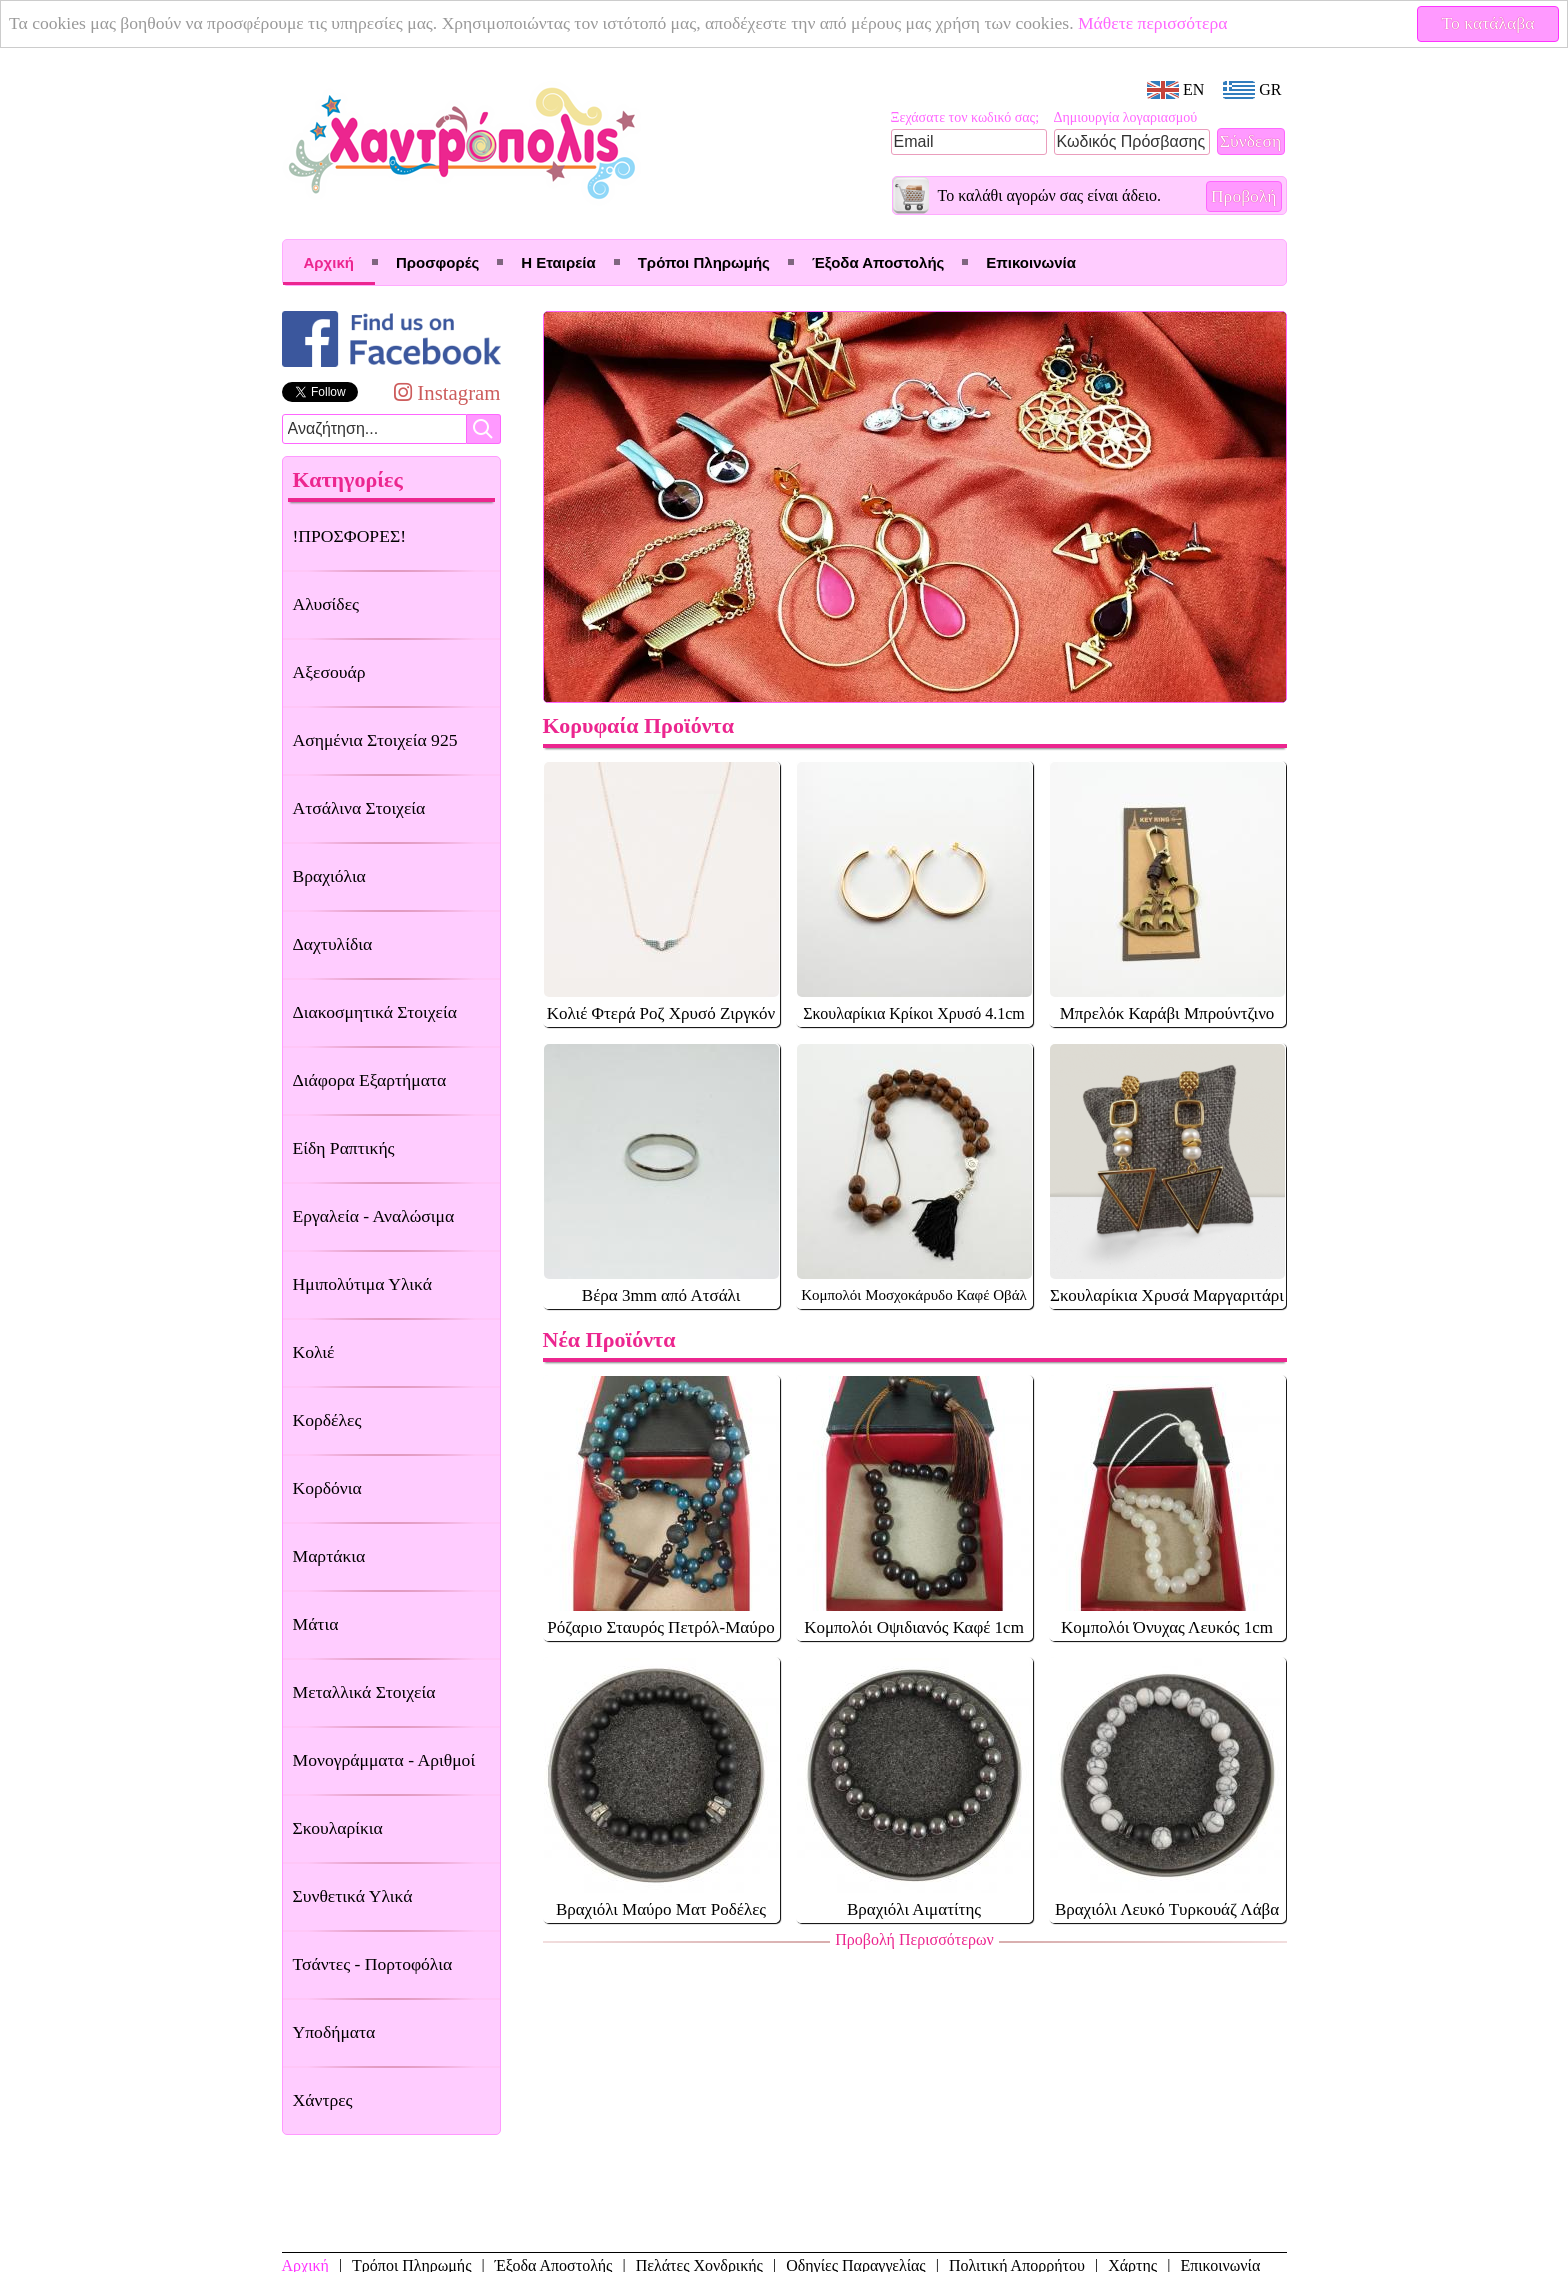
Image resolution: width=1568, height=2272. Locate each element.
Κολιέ (314, 1352)
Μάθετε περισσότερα (1153, 23)
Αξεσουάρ (329, 672)
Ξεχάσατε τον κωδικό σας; (965, 117)
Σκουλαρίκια (338, 1828)
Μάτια (316, 1624)
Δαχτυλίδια (333, 944)
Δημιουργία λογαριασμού (1126, 117)
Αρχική (329, 262)
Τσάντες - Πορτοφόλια (373, 1964)
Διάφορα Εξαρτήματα (370, 1080)
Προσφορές (437, 262)
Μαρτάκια (329, 1556)
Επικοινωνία (1031, 262)
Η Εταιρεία (558, 262)
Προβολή (1244, 196)
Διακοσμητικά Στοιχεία (375, 1012)
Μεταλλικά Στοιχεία (364, 1692)
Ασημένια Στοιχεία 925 (375, 740)
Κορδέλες (327, 1420)
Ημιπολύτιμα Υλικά (362, 1284)
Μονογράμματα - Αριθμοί (384, 1760)
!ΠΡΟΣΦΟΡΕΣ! (350, 536)
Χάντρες (323, 2100)
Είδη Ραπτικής (344, 1148)
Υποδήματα (334, 2032)
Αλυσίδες (326, 604)
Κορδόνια (327, 1488)
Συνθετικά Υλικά (353, 1896)
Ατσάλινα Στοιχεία (359, 808)
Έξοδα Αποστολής (878, 262)
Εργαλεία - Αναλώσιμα (374, 1216)
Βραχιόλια (329, 876)
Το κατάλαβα (1488, 23)
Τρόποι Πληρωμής (704, 262)
